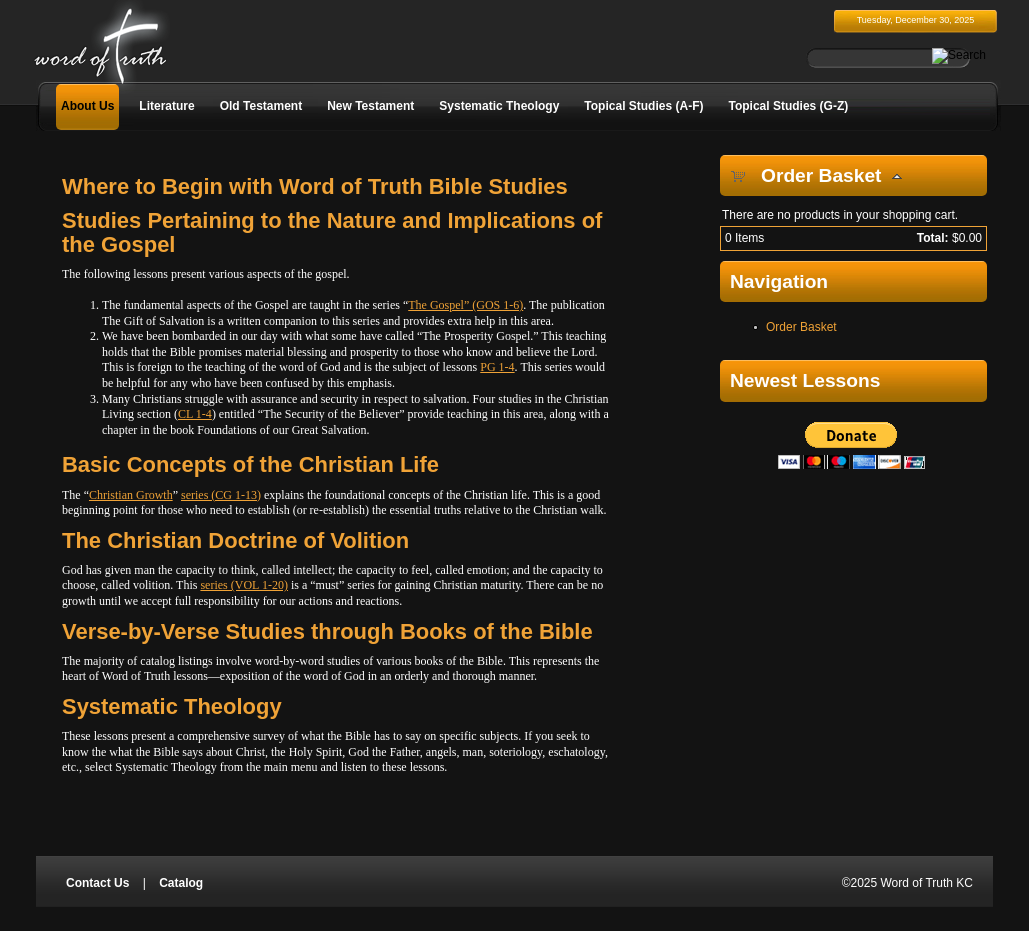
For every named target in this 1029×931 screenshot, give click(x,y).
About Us (87, 106)
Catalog (181, 883)
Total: (933, 238)
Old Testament (261, 106)
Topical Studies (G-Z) (788, 106)
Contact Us (97, 883)
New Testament (370, 106)
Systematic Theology (499, 106)
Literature (166, 106)
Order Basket (801, 327)
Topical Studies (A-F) (643, 106)
